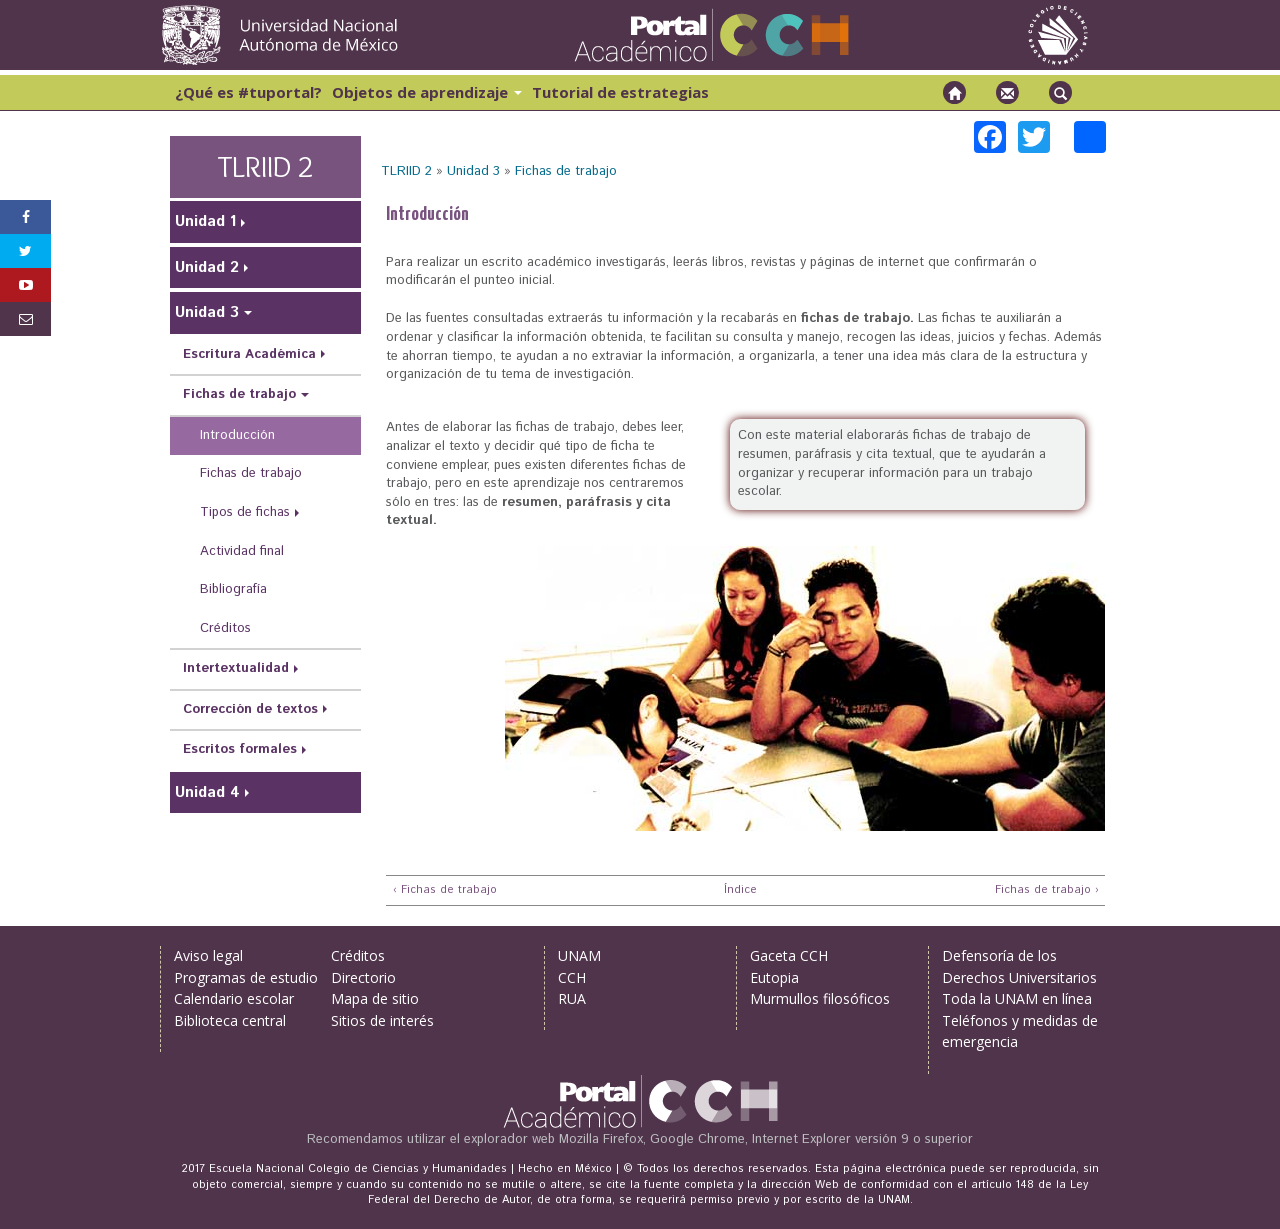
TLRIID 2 (406, 171)
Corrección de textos (250, 709)
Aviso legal (208, 955)
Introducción (237, 435)
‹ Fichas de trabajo (445, 890)
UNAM (579, 955)
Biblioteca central (230, 1020)
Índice (738, 890)
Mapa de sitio (375, 998)
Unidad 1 (205, 221)
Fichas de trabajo (566, 171)
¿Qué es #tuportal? (248, 92)
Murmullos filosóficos (820, 998)
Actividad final (242, 551)
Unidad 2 (207, 267)
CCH (572, 977)
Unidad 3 (473, 171)
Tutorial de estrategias (620, 92)
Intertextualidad (236, 668)
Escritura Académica (249, 354)
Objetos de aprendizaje (427, 92)
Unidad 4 (207, 792)
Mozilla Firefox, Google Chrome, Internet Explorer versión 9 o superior (766, 1139)
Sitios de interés (382, 1020)
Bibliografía (233, 589)
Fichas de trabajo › (1047, 890)
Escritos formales (240, 749)
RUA (572, 998)
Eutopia (774, 977)
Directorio (363, 977)
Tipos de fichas (245, 512)
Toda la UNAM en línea (1017, 998)
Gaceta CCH (789, 955)
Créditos (225, 628)
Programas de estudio (246, 977)
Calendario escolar (234, 998)
